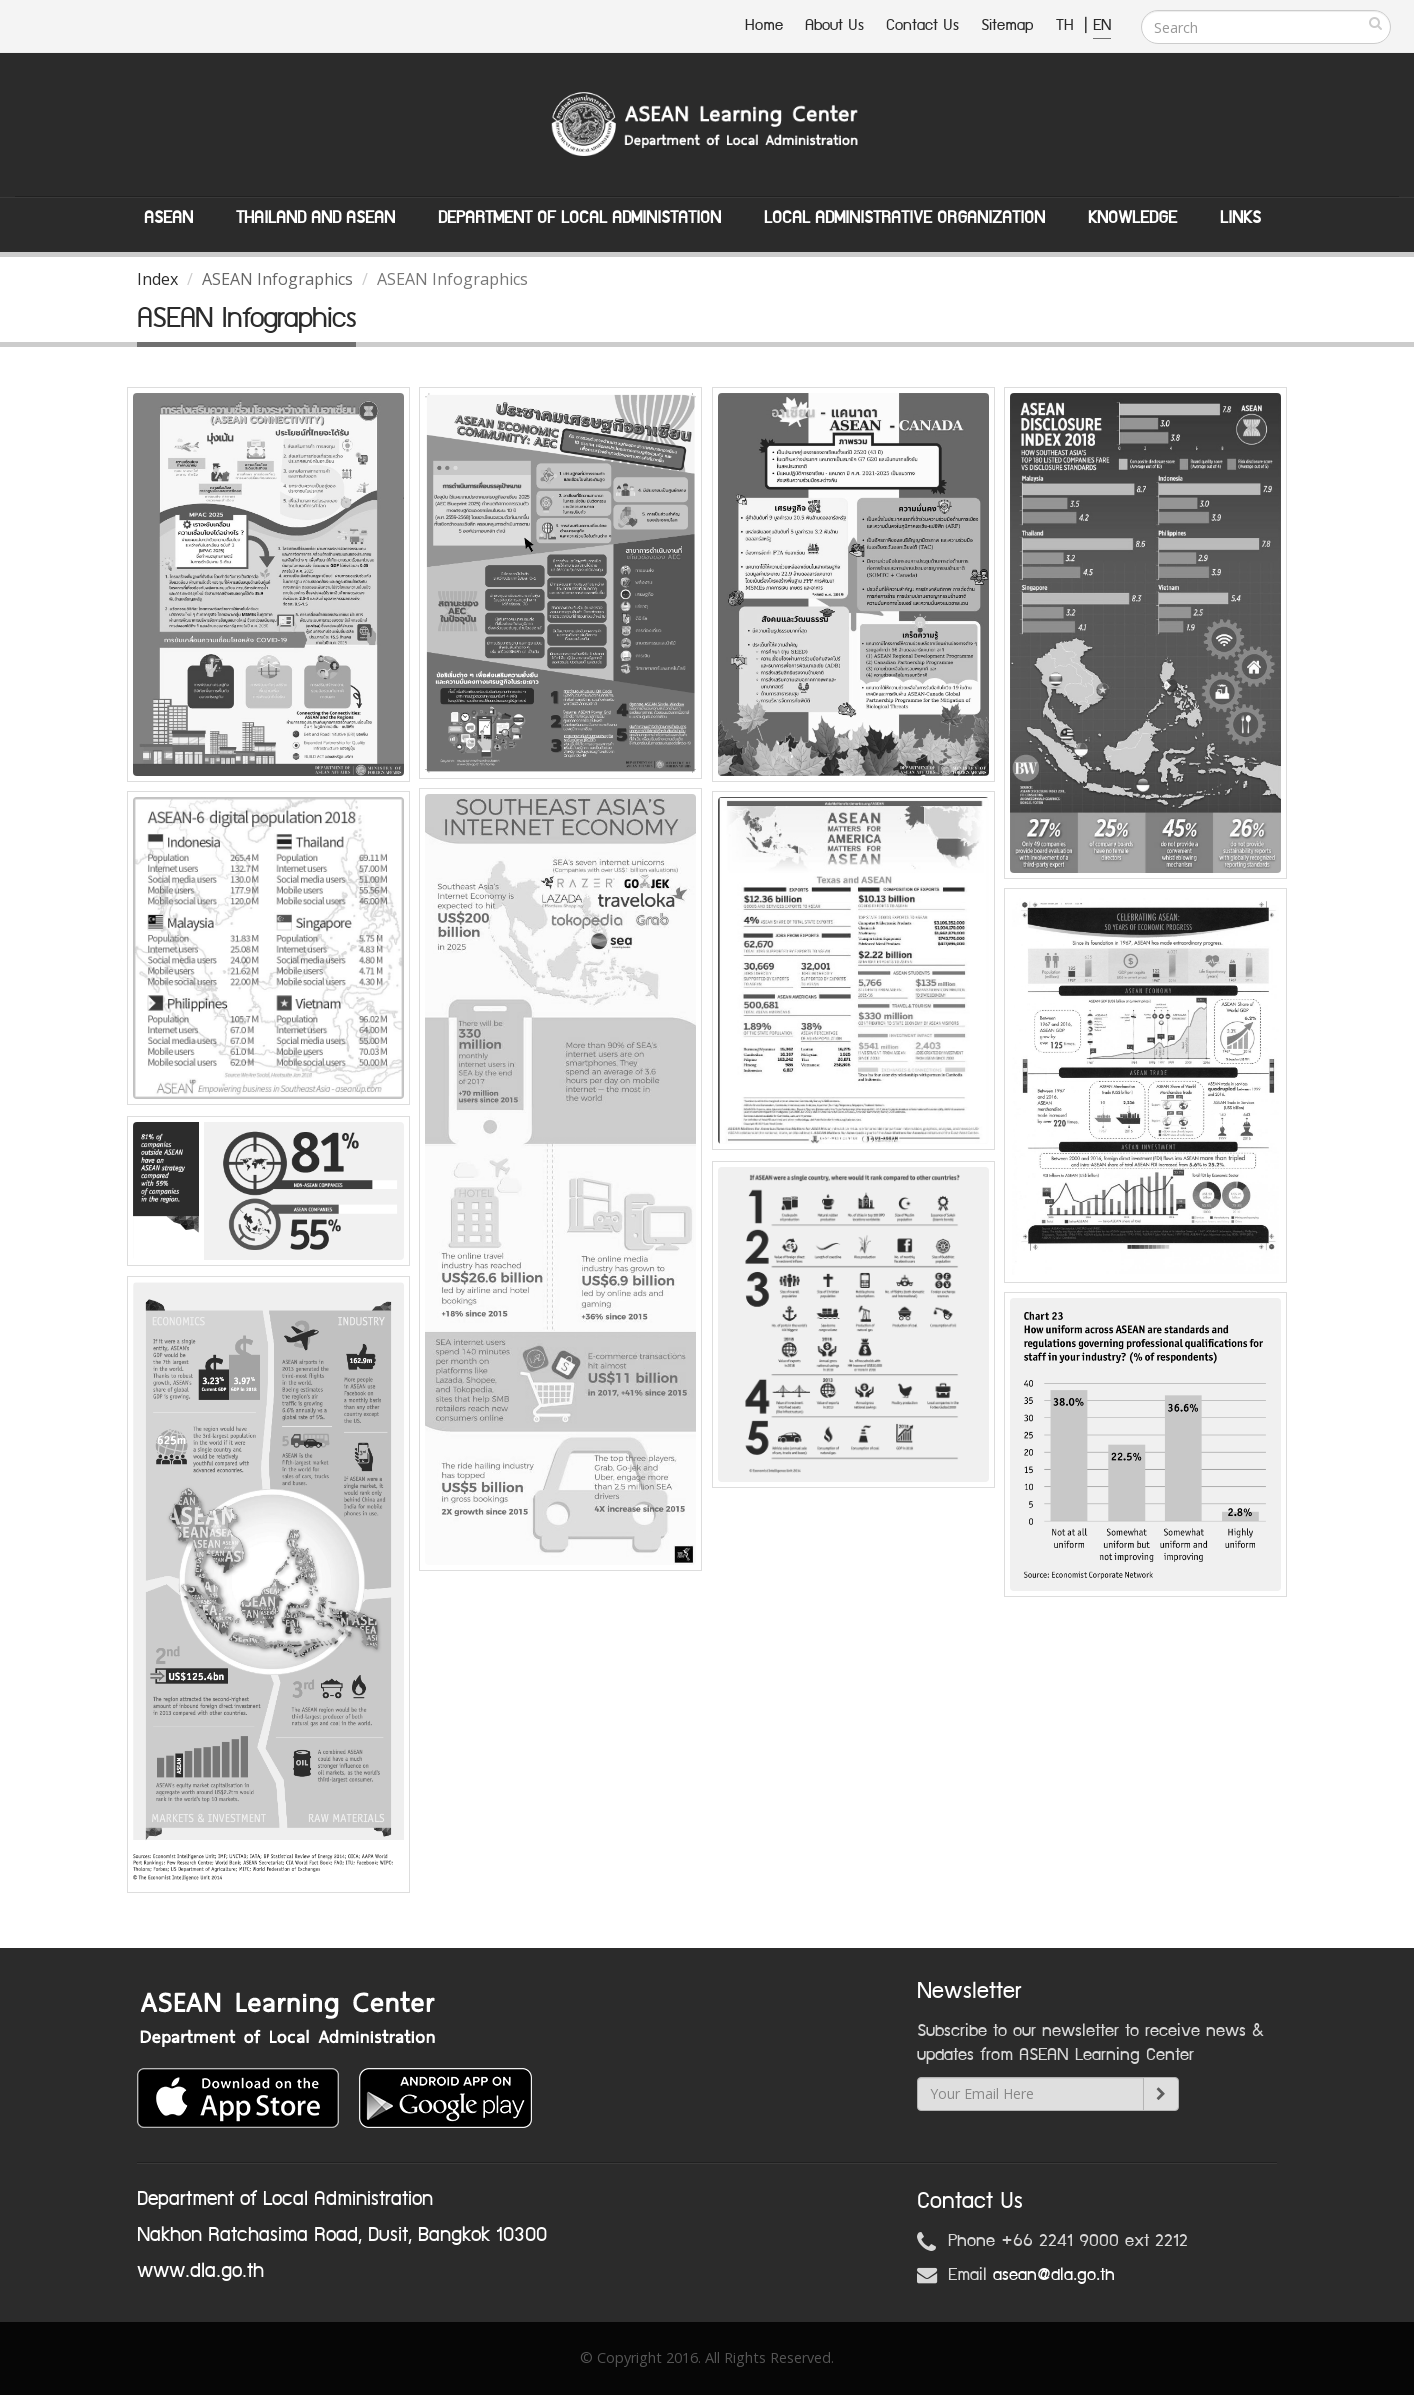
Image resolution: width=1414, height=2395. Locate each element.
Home (764, 25)
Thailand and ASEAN (315, 218)
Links (1240, 218)
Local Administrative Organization (904, 218)
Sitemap (1007, 25)
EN (1102, 25)
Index (157, 279)
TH (1067, 25)
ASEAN (168, 218)
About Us (834, 25)
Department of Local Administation (579, 218)
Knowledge (1132, 218)
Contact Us (922, 25)
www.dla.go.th (200, 2271)
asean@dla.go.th (1054, 2275)
